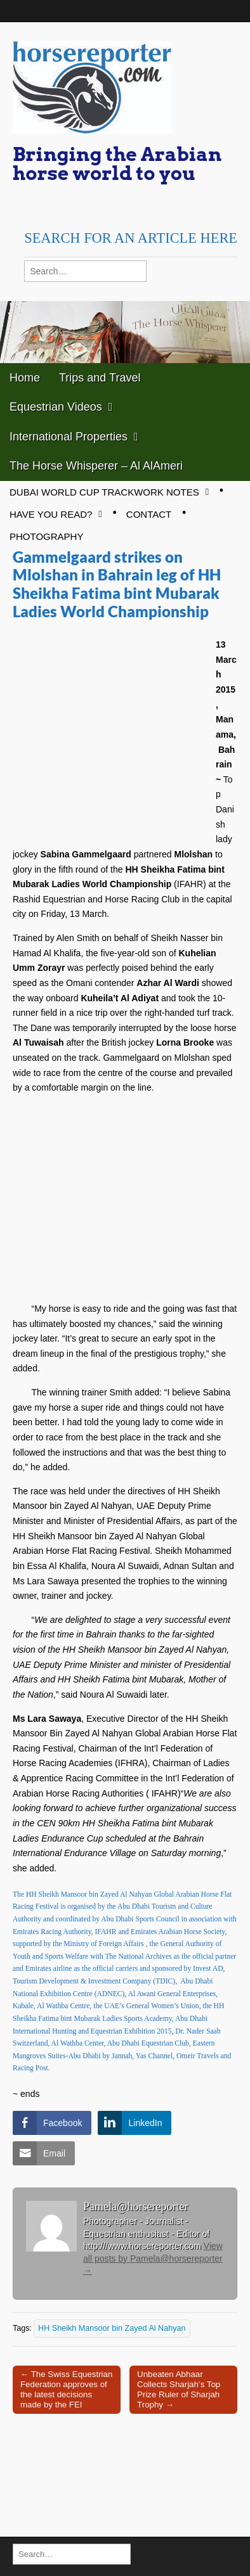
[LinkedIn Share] (134, 2123)
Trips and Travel (99, 377)
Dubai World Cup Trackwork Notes (104, 492)
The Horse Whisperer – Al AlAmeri (96, 465)
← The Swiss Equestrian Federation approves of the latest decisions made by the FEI (66, 2389)
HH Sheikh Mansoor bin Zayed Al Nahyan (111, 2328)
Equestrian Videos (56, 406)
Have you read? (51, 514)
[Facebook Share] (52, 2123)
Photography (46, 536)
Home (25, 377)
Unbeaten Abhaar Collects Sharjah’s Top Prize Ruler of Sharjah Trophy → (178, 2389)
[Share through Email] (44, 2153)
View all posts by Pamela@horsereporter (153, 2258)
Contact (148, 514)
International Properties (69, 436)
